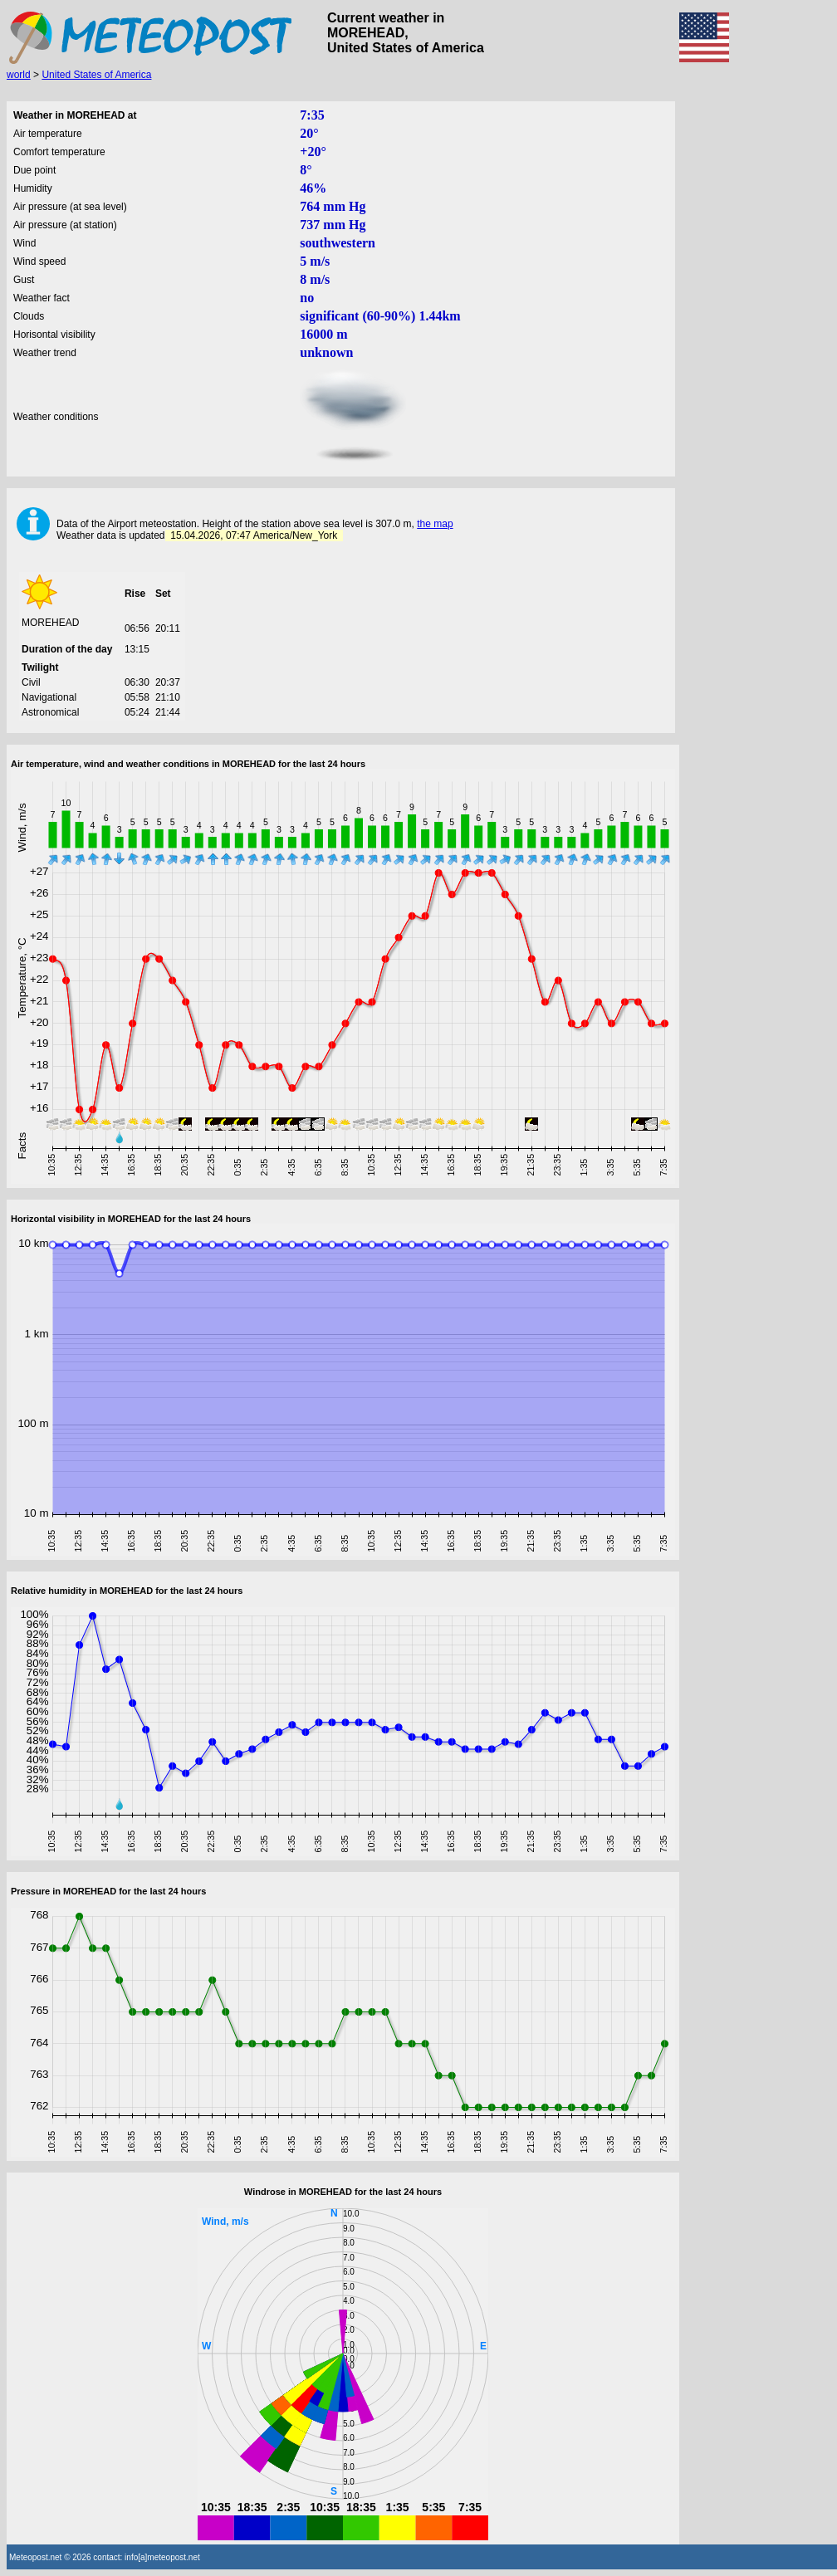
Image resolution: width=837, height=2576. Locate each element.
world (19, 75)
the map (435, 524)
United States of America (96, 75)
